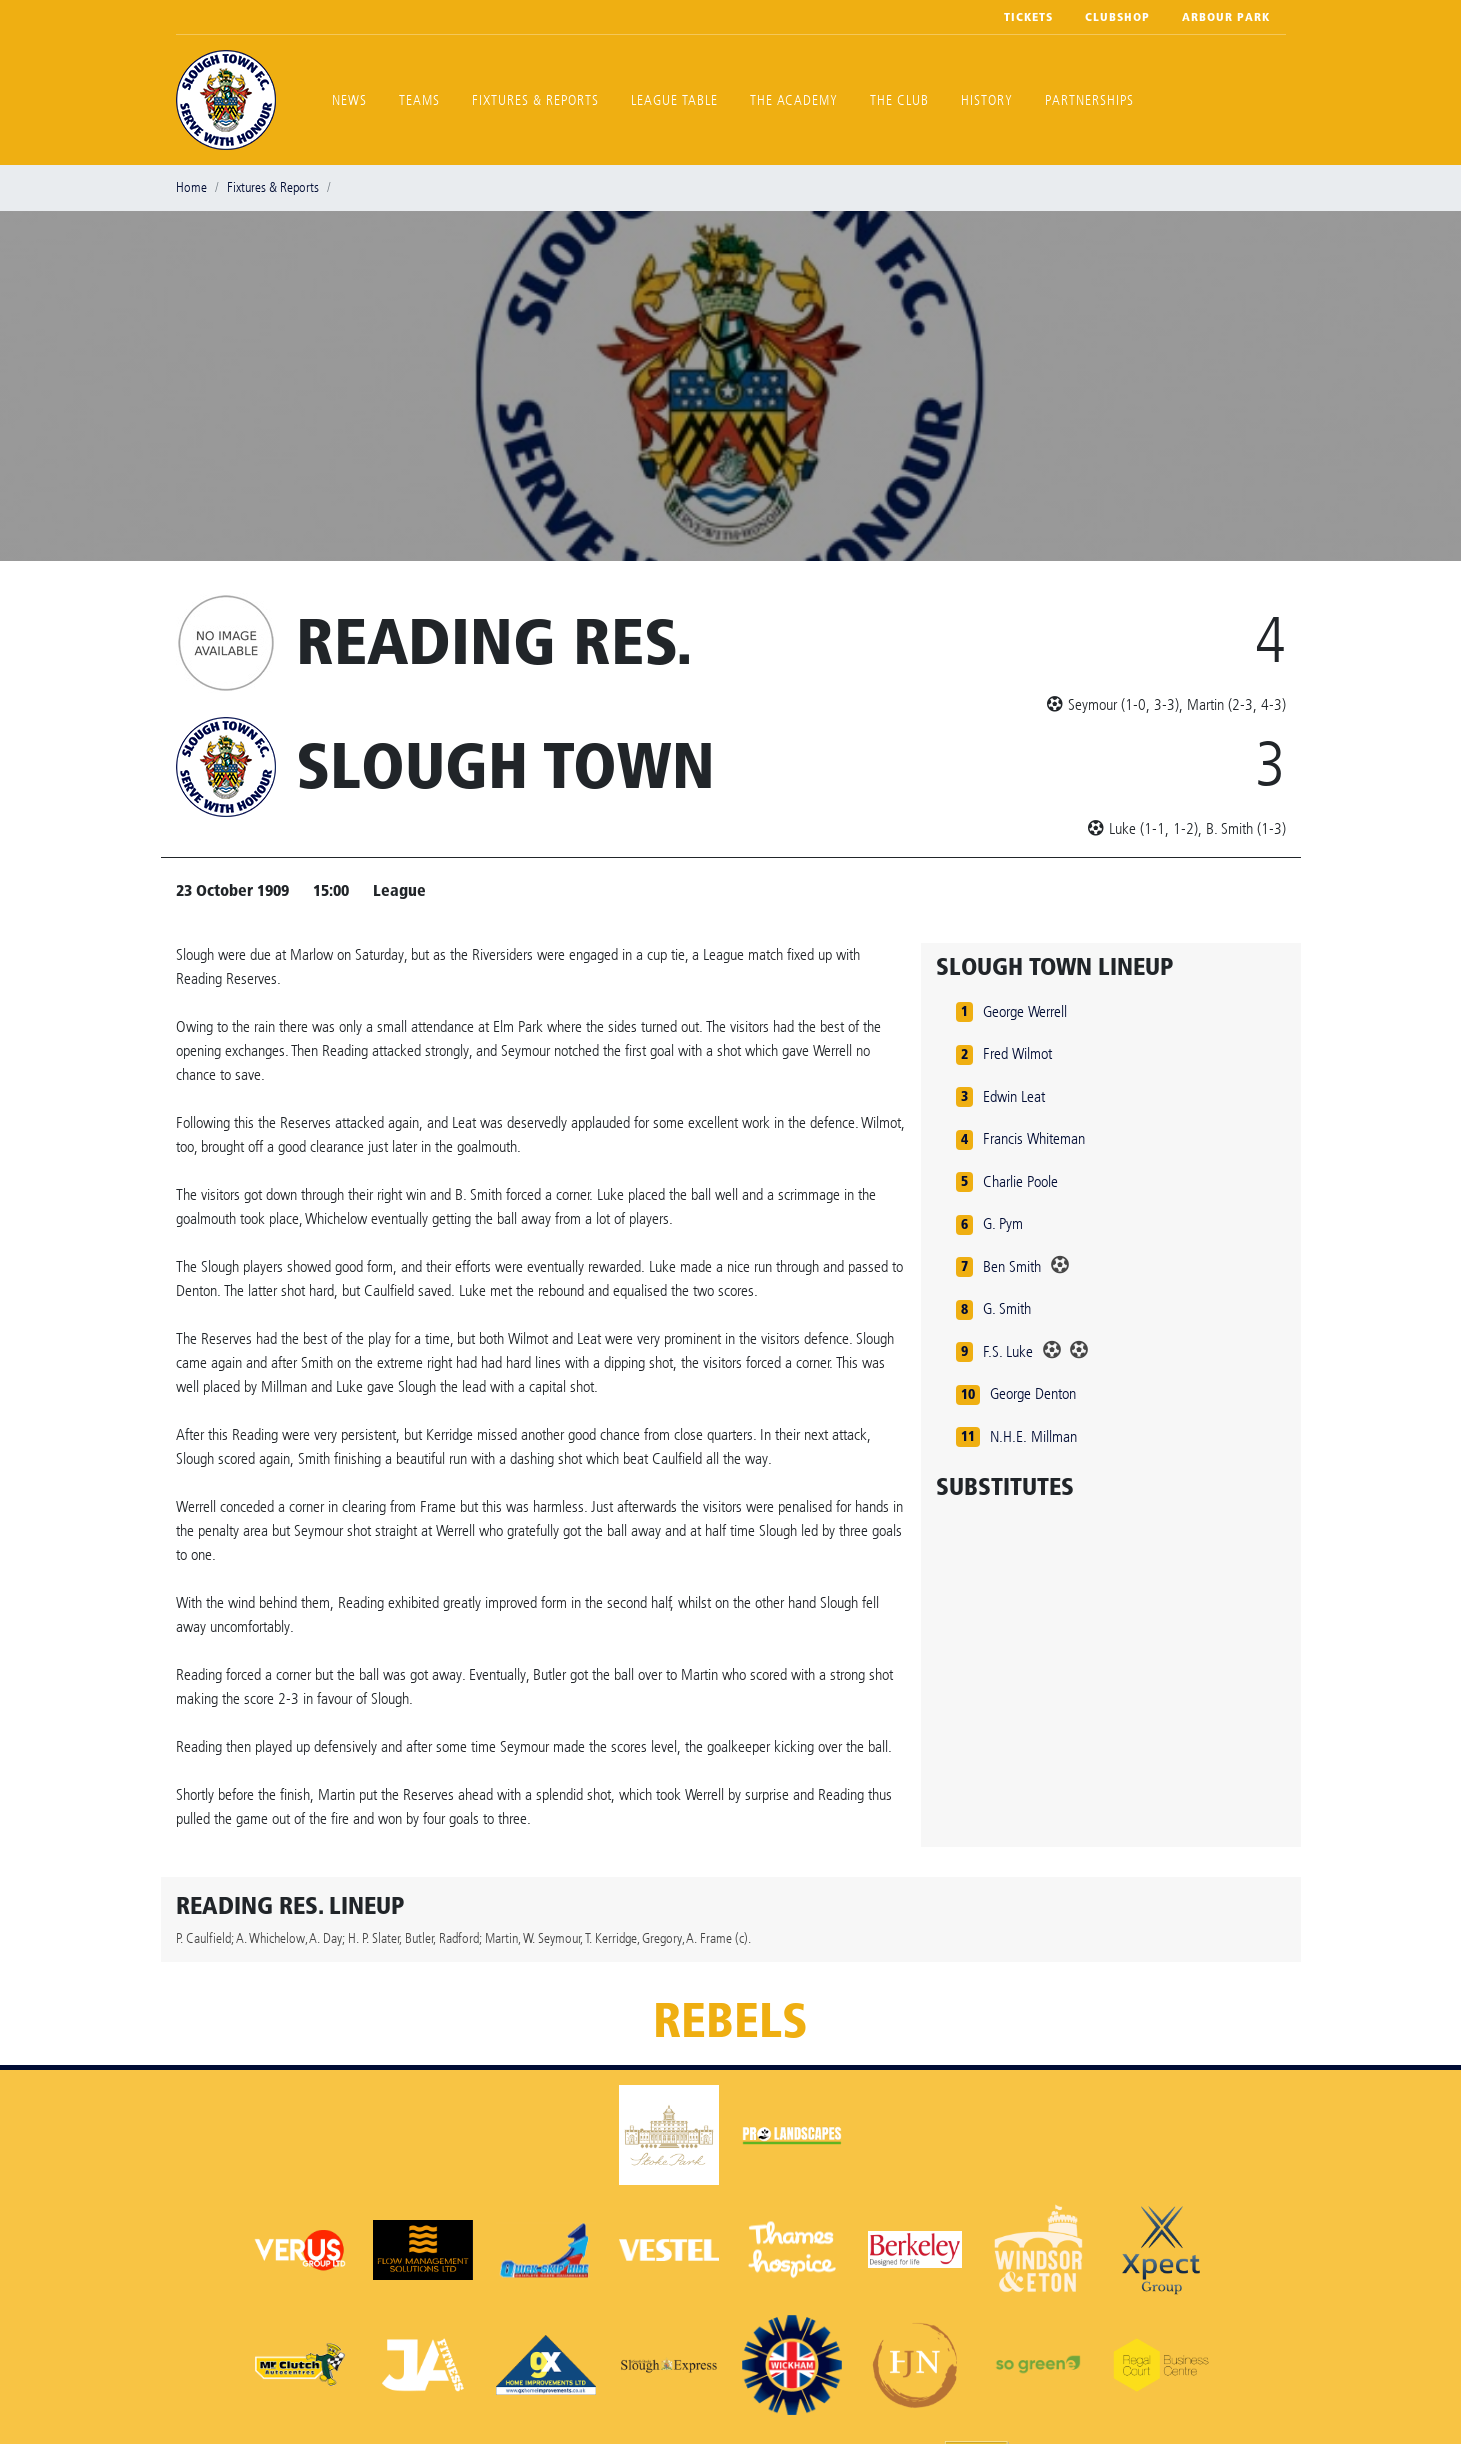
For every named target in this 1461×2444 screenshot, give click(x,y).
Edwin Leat (1014, 1096)
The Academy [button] (794, 100)
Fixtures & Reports (535, 100)
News (349, 100)
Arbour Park (1226, 17)
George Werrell (1025, 1011)
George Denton (1033, 1393)
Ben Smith (1012, 1266)
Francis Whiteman (1034, 1138)
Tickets (1028, 17)
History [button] (987, 100)
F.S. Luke (1008, 1351)
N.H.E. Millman (1033, 1436)
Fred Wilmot (1017, 1053)
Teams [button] (419, 100)
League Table (674, 100)
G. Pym (1003, 1223)
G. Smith (1007, 1308)
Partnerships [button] (1089, 100)
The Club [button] (899, 100)
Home (191, 187)
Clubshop (1117, 17)
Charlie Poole (1020, 1181)
